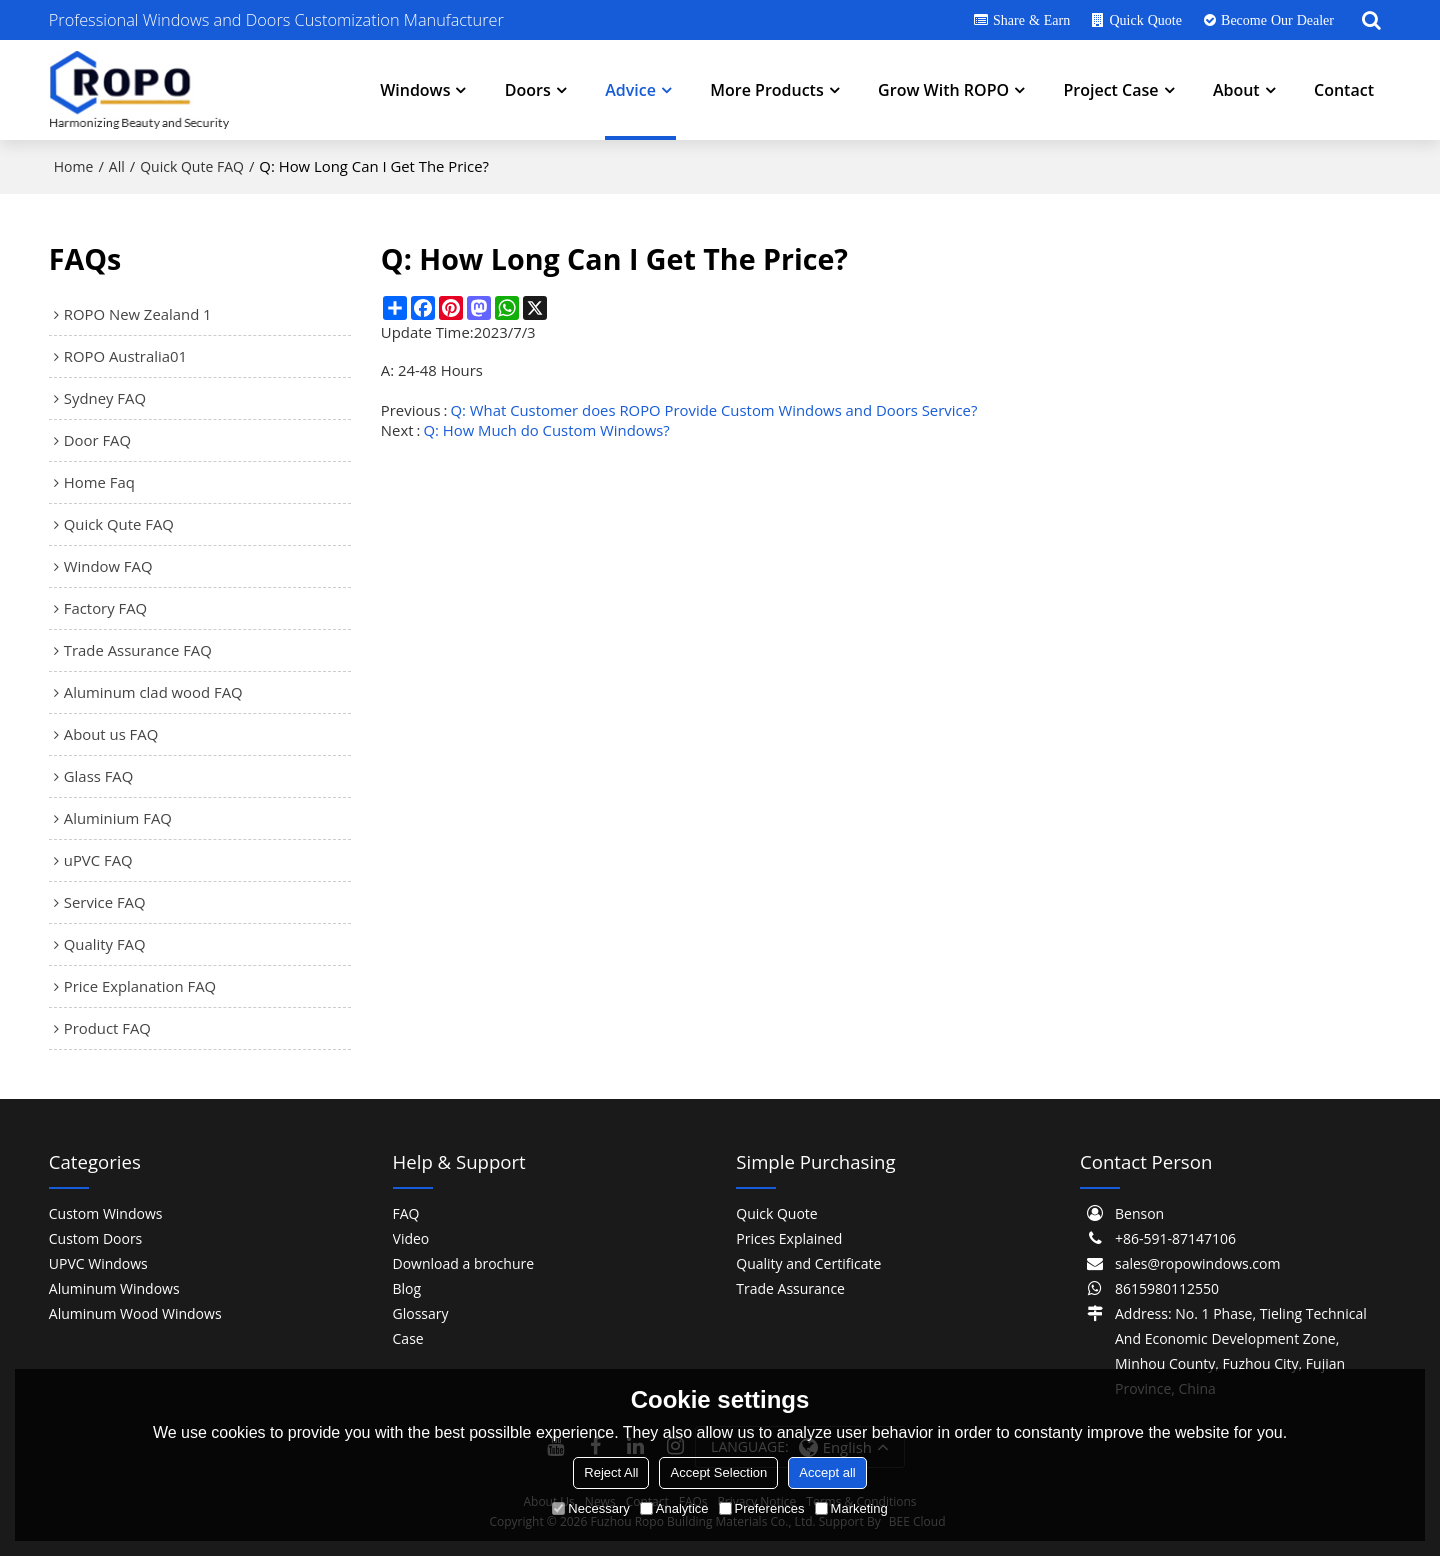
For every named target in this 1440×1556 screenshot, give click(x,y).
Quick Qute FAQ (192, 166)
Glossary (421, 1313)
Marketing (851, 1508)
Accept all (827, 1472)
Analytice (674, 1508)
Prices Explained (789, 1238)
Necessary (590, 1508)
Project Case (1110, 90)
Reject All (611, 1472)
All (117, 166)
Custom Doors (95, 1238)
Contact (1344, 90)
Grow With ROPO (943, 90)
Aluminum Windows (114, 1288)
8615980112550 (1167, 1288)
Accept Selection (718, 1472)
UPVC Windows (98, 1263)
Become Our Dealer (1277, 20)
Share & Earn (1031, 20)
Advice (630, 90)
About (1236, 90)
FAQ (406, 1213)
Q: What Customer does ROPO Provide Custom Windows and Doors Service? (714, 410)
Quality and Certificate (808, 1263)
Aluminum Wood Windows (135, 1313)
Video (411, 1238)
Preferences (762, 1508)
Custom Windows (106, 1213)
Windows (415, 90)
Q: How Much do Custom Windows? (546, 430)
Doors (528, 90)
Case (408, 1338)
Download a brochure (464, 1263)
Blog (407, 1288)
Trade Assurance (790, 1288)
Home (74, 166)
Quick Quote (1145, 20)
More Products (766, 90)
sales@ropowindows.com (1197, 1263)
